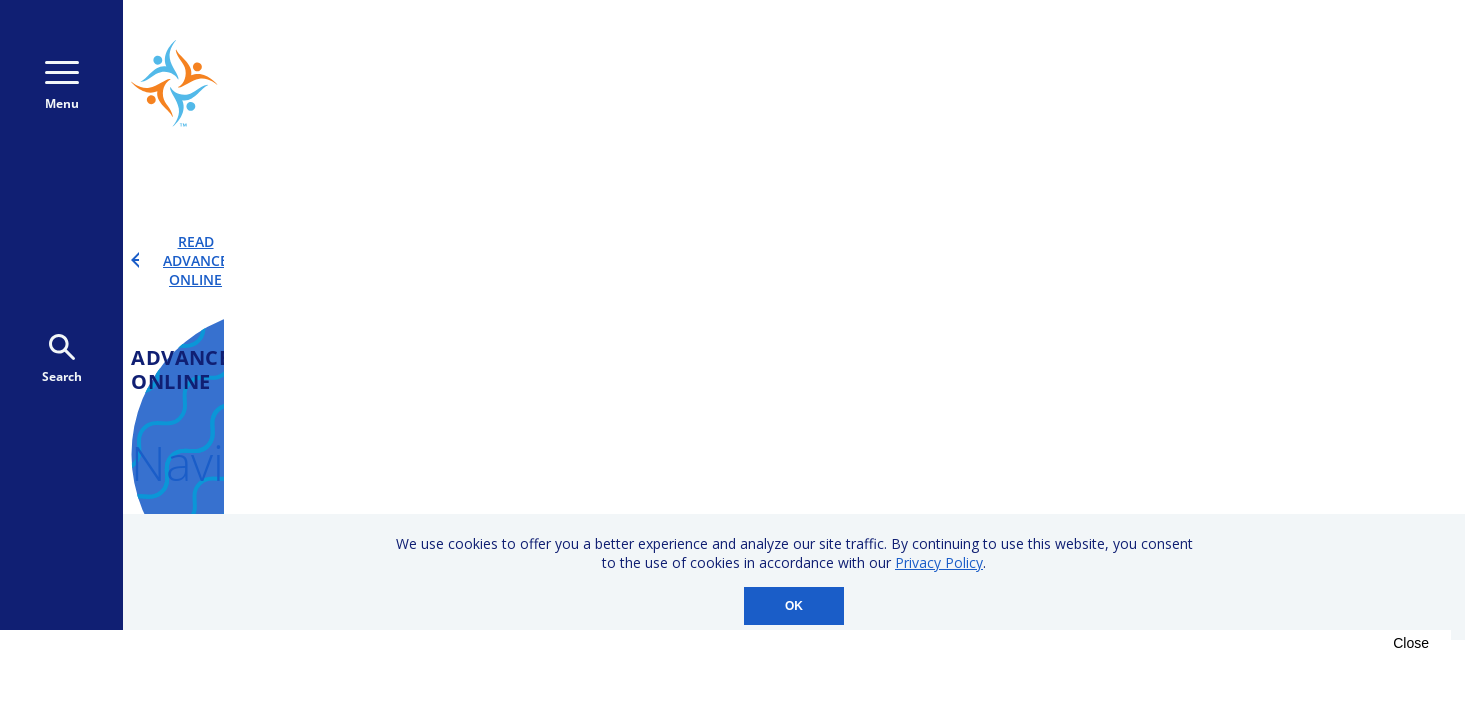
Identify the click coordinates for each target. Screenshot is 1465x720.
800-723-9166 (1072, 84)
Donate (1250, 83)
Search (62, 359)
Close (1411, 643)
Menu (62, 86)
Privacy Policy (939, 562)
